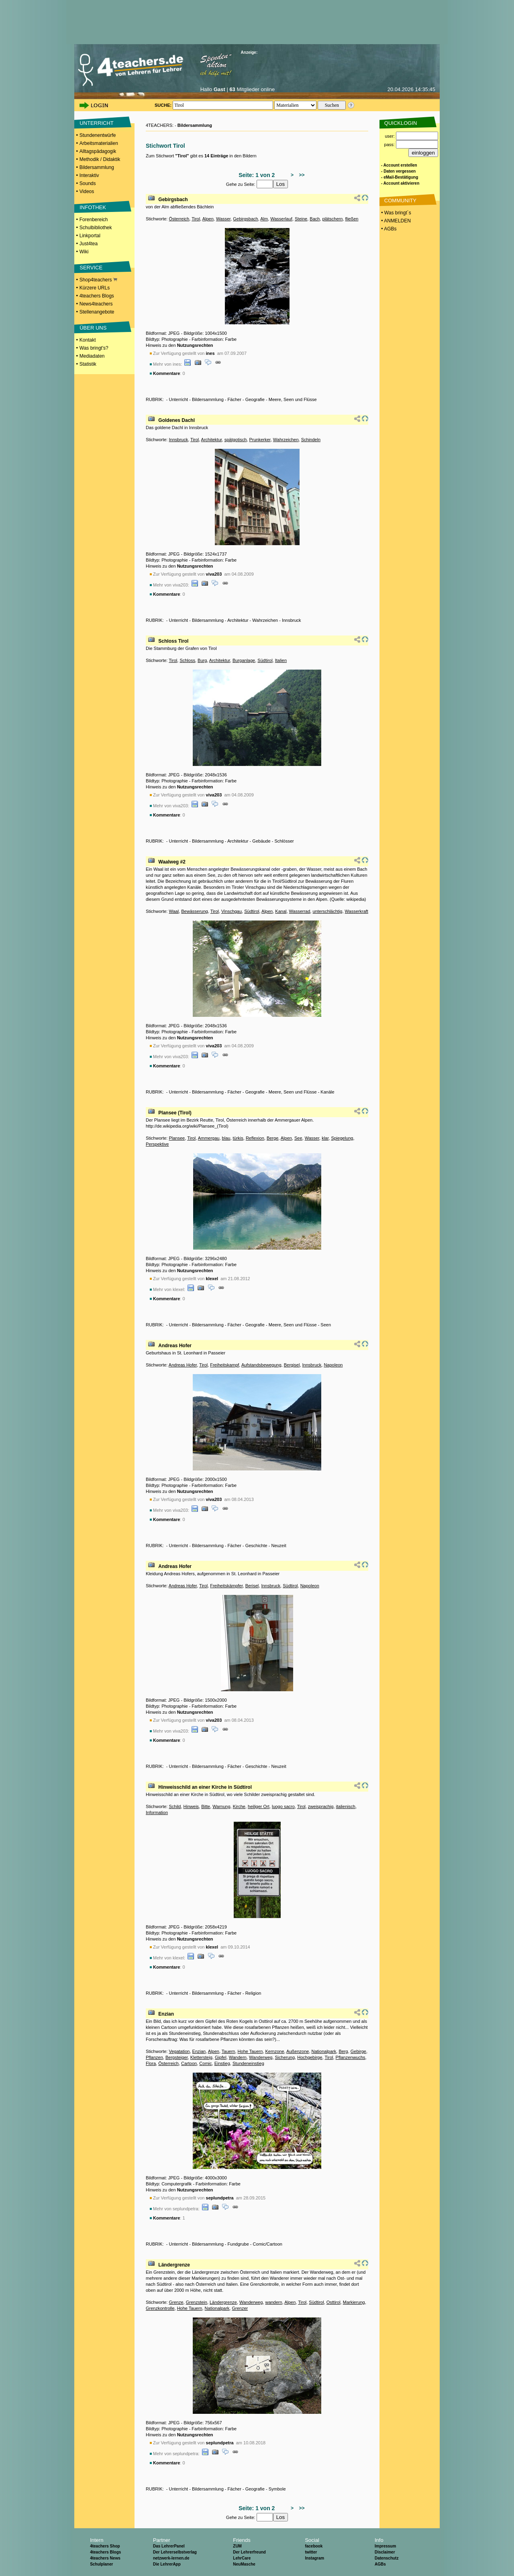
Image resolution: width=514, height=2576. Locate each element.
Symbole (277, 2488)
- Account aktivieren (400, 183)
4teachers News (105, 2558)
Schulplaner (101, 2564)
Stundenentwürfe (98, 135)
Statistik (88, 364)
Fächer (234, 399)
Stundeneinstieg (248, 2063)
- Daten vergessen (398, 171)
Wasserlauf (281, 218)
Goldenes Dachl (176, 420)
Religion (253, 1993)
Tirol (196, 218)
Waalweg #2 (172, 862)
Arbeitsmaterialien (99, 143)
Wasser (223, 218)
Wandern (238, 2057)
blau (226, 1138)
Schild (175, 1806)
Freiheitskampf (224, 1364)
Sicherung (285, 2057)
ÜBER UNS (93, 328)
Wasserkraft (356, 911)
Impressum (385, 2546)
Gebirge (358, 2051)
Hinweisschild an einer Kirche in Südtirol (205, 1787)
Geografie (255, 399)
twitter (311, 2552)
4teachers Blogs (97, 296)
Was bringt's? (94, 348)
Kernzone (274, 2051)
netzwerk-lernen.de (171, 2558)
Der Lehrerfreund (249, 2552)
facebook (313, 2546)
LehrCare (242, 2558)
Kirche (239, 1806)
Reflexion (255, 1138)
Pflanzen (154, 2057)
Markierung (354, 2302)
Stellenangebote (97, 312)
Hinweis (191, 1806)
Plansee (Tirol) (174, 1113)
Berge (272, 1138)
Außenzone (297, 2051)
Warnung (221, 1806)
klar (325, 1138)
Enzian (166, 2014)
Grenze (176, 2302)
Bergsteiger (176, 2057)
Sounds (88, 183)
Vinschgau (231, 911)
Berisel (252, 1585)
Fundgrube (238, 2244)
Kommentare (166, 373)
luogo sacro (283, 1806)
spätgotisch (235, 439)
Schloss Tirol (173, 641)
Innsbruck (178, 439)
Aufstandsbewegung (261, 1364)
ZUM (237, 2546)
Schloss (187, 660)
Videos (87, 191)
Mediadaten (92, 356)
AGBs (380, 2564)
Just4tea (89, 243)
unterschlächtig (327, 911)
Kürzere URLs (95, 288)
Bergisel (292, 1364)
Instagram (314, 2558)
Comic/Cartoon (267, 2244)
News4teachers (96, 304)
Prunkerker (259, 439)
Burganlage (244, 660)
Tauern (228, 2051)
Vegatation (179, 2051)
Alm (264, 218)
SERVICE (91, 268)
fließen (351, 218)
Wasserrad (299, 911)
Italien (281, 660)
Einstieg (222, 2063)
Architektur (211, 439)
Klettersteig (201, 2057)
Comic (205, 2063)
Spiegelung (342, 1138)
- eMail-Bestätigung (399, 177)
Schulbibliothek (96, 227)
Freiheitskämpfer (226, 1585)
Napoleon (333, 1364)
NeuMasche (244, 2564)
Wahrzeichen (286, 439)
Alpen (208, 218)
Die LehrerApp (167, 2564)
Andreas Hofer (175, 1345)
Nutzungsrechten (195, 345)
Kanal (280, 911)
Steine (301, 218)
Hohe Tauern (250, 2051)
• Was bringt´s (395, 213)
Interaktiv (89, 175)
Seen (325, 1324)
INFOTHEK (93, 207)
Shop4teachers (98, 280)
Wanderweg (260, 2057)
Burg (202, 660)
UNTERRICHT (97, 123)
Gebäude (261, 841)
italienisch (345, 1806)
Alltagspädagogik (98, 151)
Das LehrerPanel (169, 2546)
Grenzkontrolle (160, 2308)
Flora (151, 2063)
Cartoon (189, 2063)
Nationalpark (324, 2051)
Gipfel (220, 2057)
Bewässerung (194, 911)
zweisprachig (321, 1806)
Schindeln (310, 439)
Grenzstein (196, 2302)
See (298, 1138)
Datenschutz (386, 2558)
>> (300, 175)
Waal (174, 911)
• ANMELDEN (395, 221)
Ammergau (209, 1138)
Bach (315, 218)
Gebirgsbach (173, 199)
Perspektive (157, 1144)
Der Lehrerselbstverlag (175, 2552)
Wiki (84, 252)
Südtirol (264, 660)
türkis (238, 1138)
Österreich (179, 218)
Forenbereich (94, 219)
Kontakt (88, 340)
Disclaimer (385, 2552)
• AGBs (388, 229)
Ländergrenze (174, 2265)
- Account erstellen (399, 165)
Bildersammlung (97, 167)
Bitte (205, 1806)
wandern (273, 2302)
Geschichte (256, 1545)
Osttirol (333, 2302)
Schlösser (284, 841)
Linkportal (90, 235)
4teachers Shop (105, 2546)
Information (157, 1812)
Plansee (177, 1138)
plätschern (332, 218)
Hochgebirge (309, 2057)
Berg (343, 2051)
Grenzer (240, 2308)
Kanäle (327, 1091)
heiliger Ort (258, 1806)
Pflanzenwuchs (350, 2057)
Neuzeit (278, 1545)
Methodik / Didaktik (100, 159)
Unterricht (178, 399)
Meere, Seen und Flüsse (293, 399)
